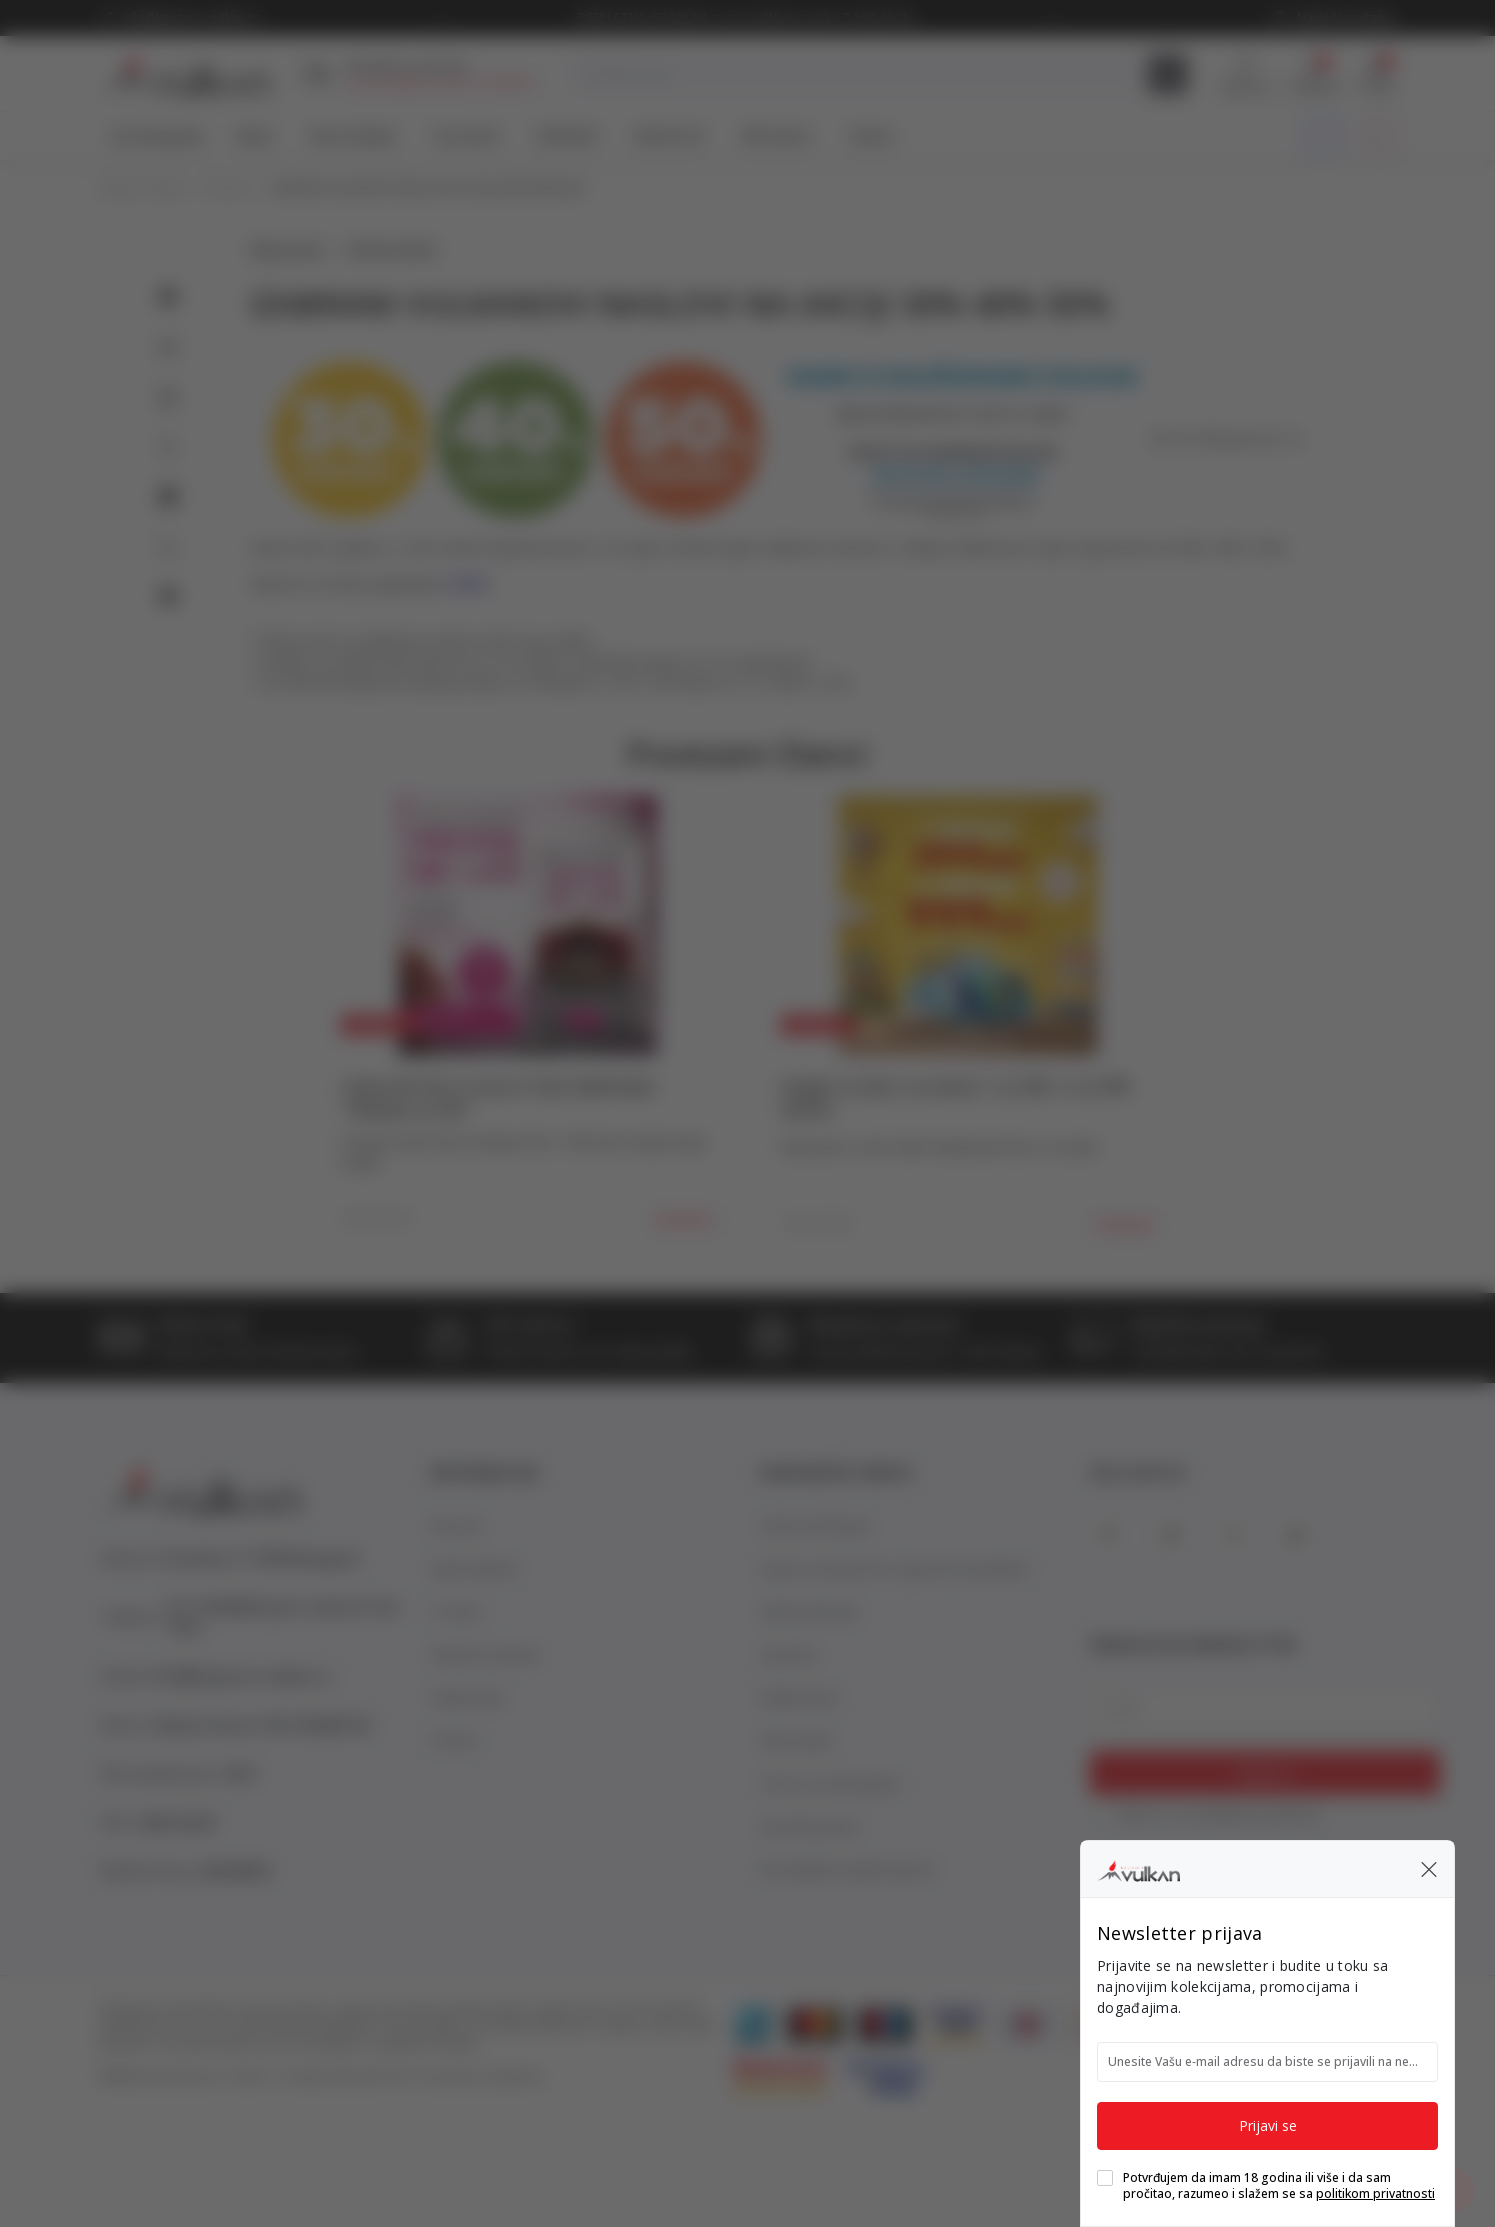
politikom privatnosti (1375, 2193)
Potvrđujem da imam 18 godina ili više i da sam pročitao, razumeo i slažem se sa (1279, 2186)
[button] (1429, 1869)
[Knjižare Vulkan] (1138, 1868)
